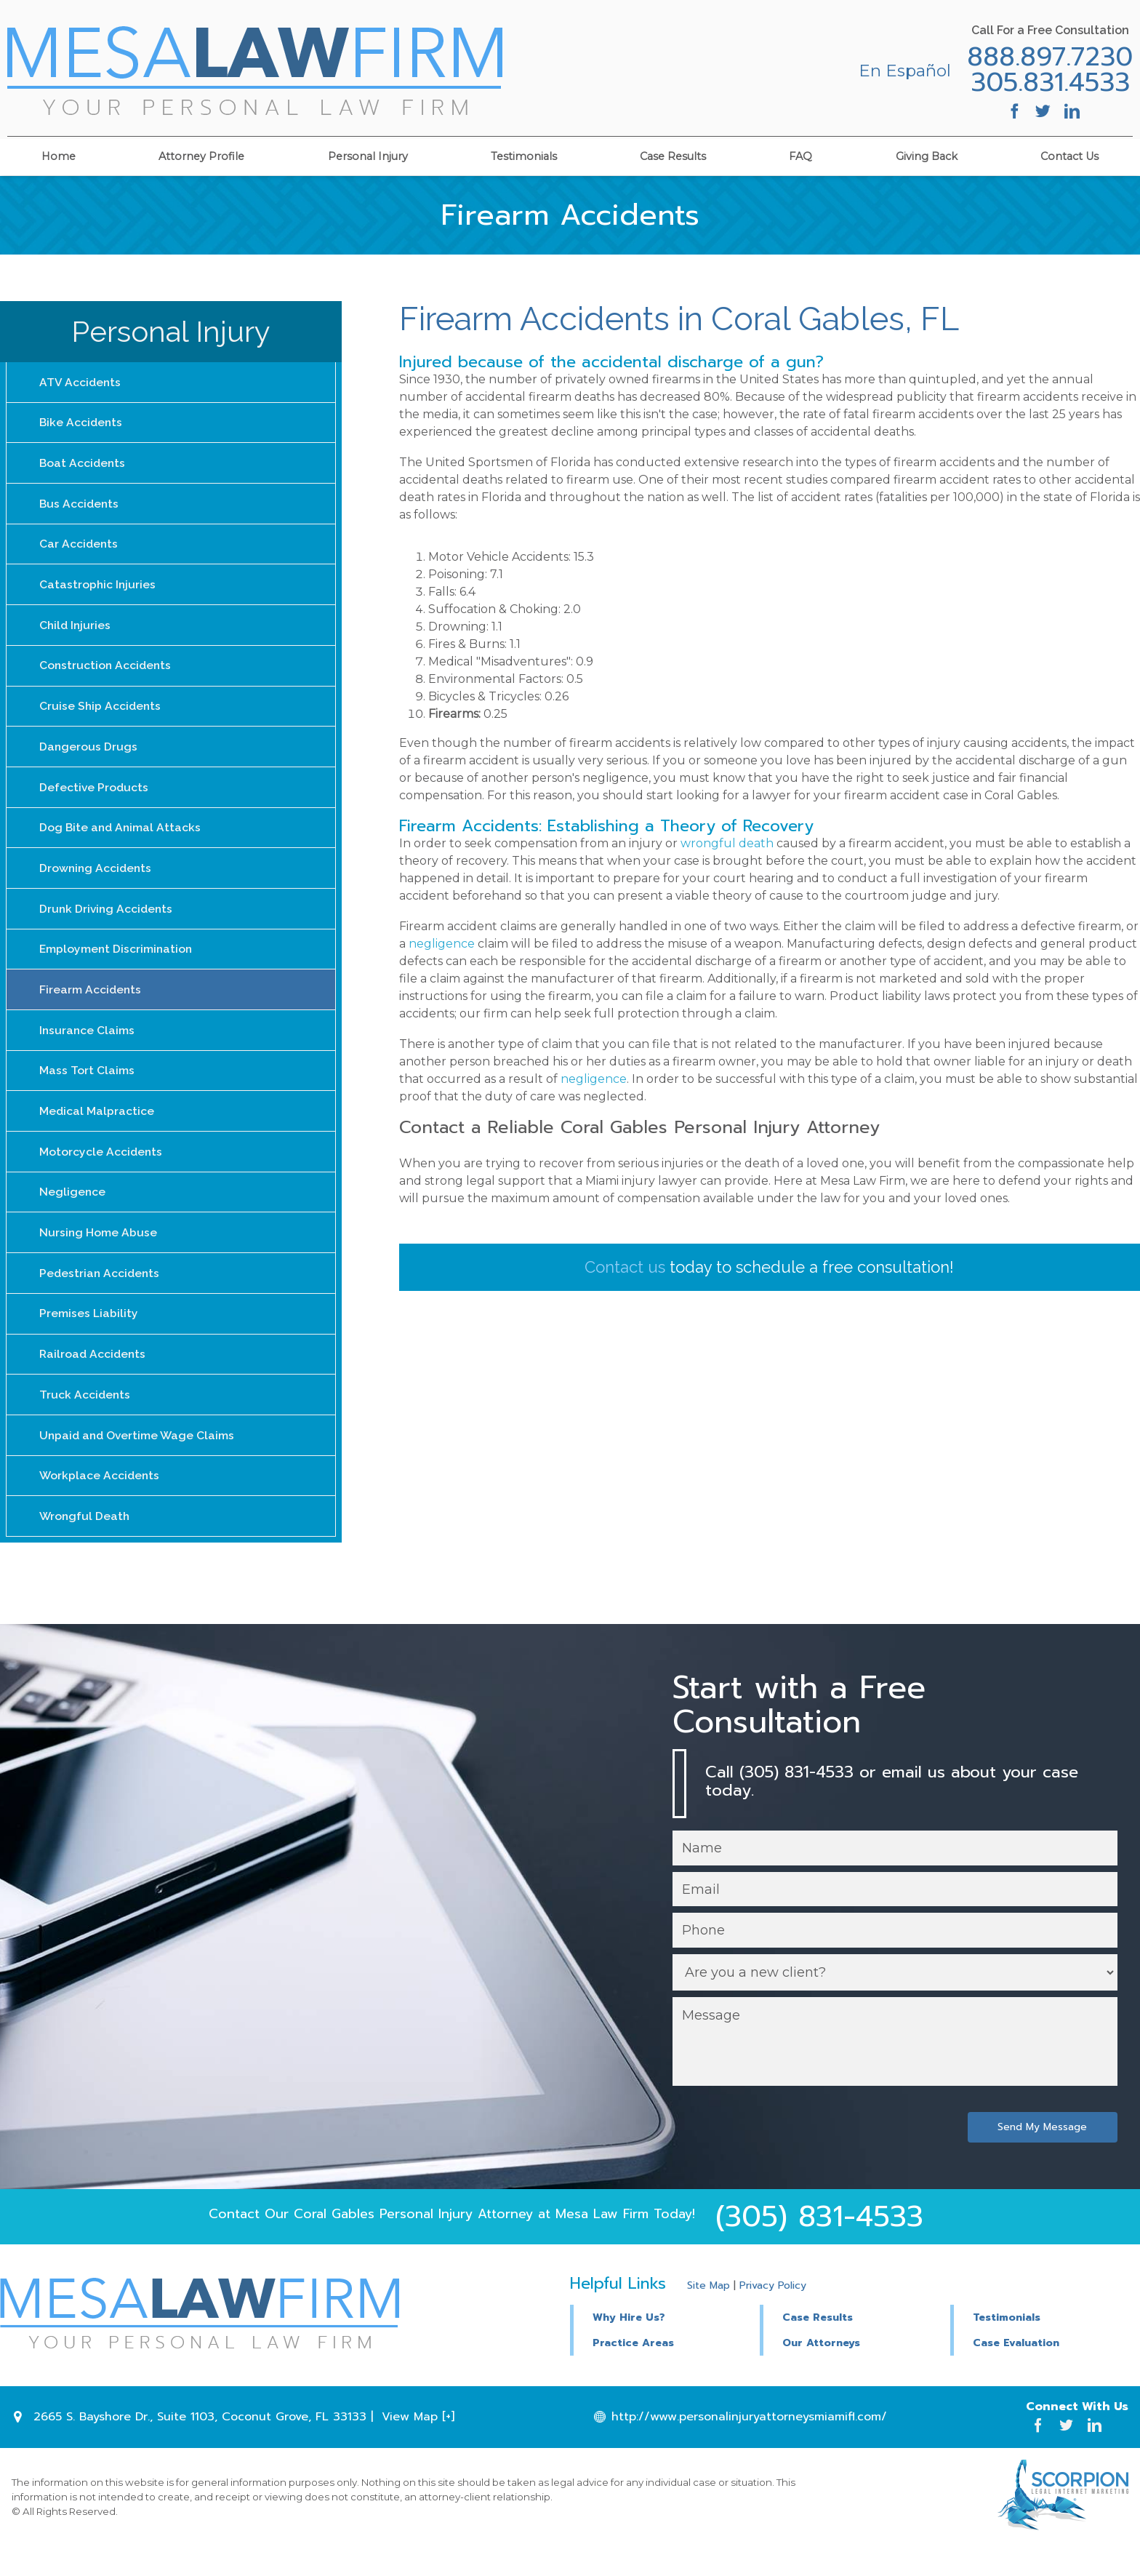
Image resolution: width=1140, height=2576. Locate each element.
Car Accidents (79, 548)
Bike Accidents (81, 424)
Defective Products (94, 797)
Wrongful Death (85, 1543)
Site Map (708, 2314)
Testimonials (524, 154)
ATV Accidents (80, 382)
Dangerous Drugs (88, 755)
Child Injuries (76, 631)
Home (58, 154)
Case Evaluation (1016, 2372)
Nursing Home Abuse (98, 1253)
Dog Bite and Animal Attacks (121, 838)
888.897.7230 (1045, 57)
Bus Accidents (80, 506)
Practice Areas (633, 2372)
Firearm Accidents (90, 1004)
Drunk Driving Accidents (107, 921)
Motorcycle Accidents (101, 1170)
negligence (442, 944)
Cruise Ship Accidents (101, 714)
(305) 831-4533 (819, 2245)
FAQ (800, 154)
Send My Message (1041, 2155)
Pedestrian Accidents (100, 1294)
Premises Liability (89, 1336)
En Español (900, 71)
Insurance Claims (87, 1045)
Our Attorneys (821, 2372)
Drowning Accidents (96, 880)
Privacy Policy (772, 2314)
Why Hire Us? (629, 2345)
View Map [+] (418, 2446)
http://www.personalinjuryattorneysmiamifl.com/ (749, 2446)
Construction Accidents (106, 672)
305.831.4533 (1045, 83)
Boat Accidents (83, 465)
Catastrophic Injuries (98, 589)
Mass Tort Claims (87, 1087)
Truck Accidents (85, 1418)
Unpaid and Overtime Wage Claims (138, 1460)
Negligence (72, 1211)
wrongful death (727, 843)
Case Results (673, 154)
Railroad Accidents (93, 1377)
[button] (855, 2344)
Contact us (625, 1266)
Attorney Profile (201, 154)
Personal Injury (368, 154)
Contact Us (1069, 154)
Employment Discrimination (117, 962)
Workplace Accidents (100, 1501)
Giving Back (927, 154)
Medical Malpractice (97, 1128)
